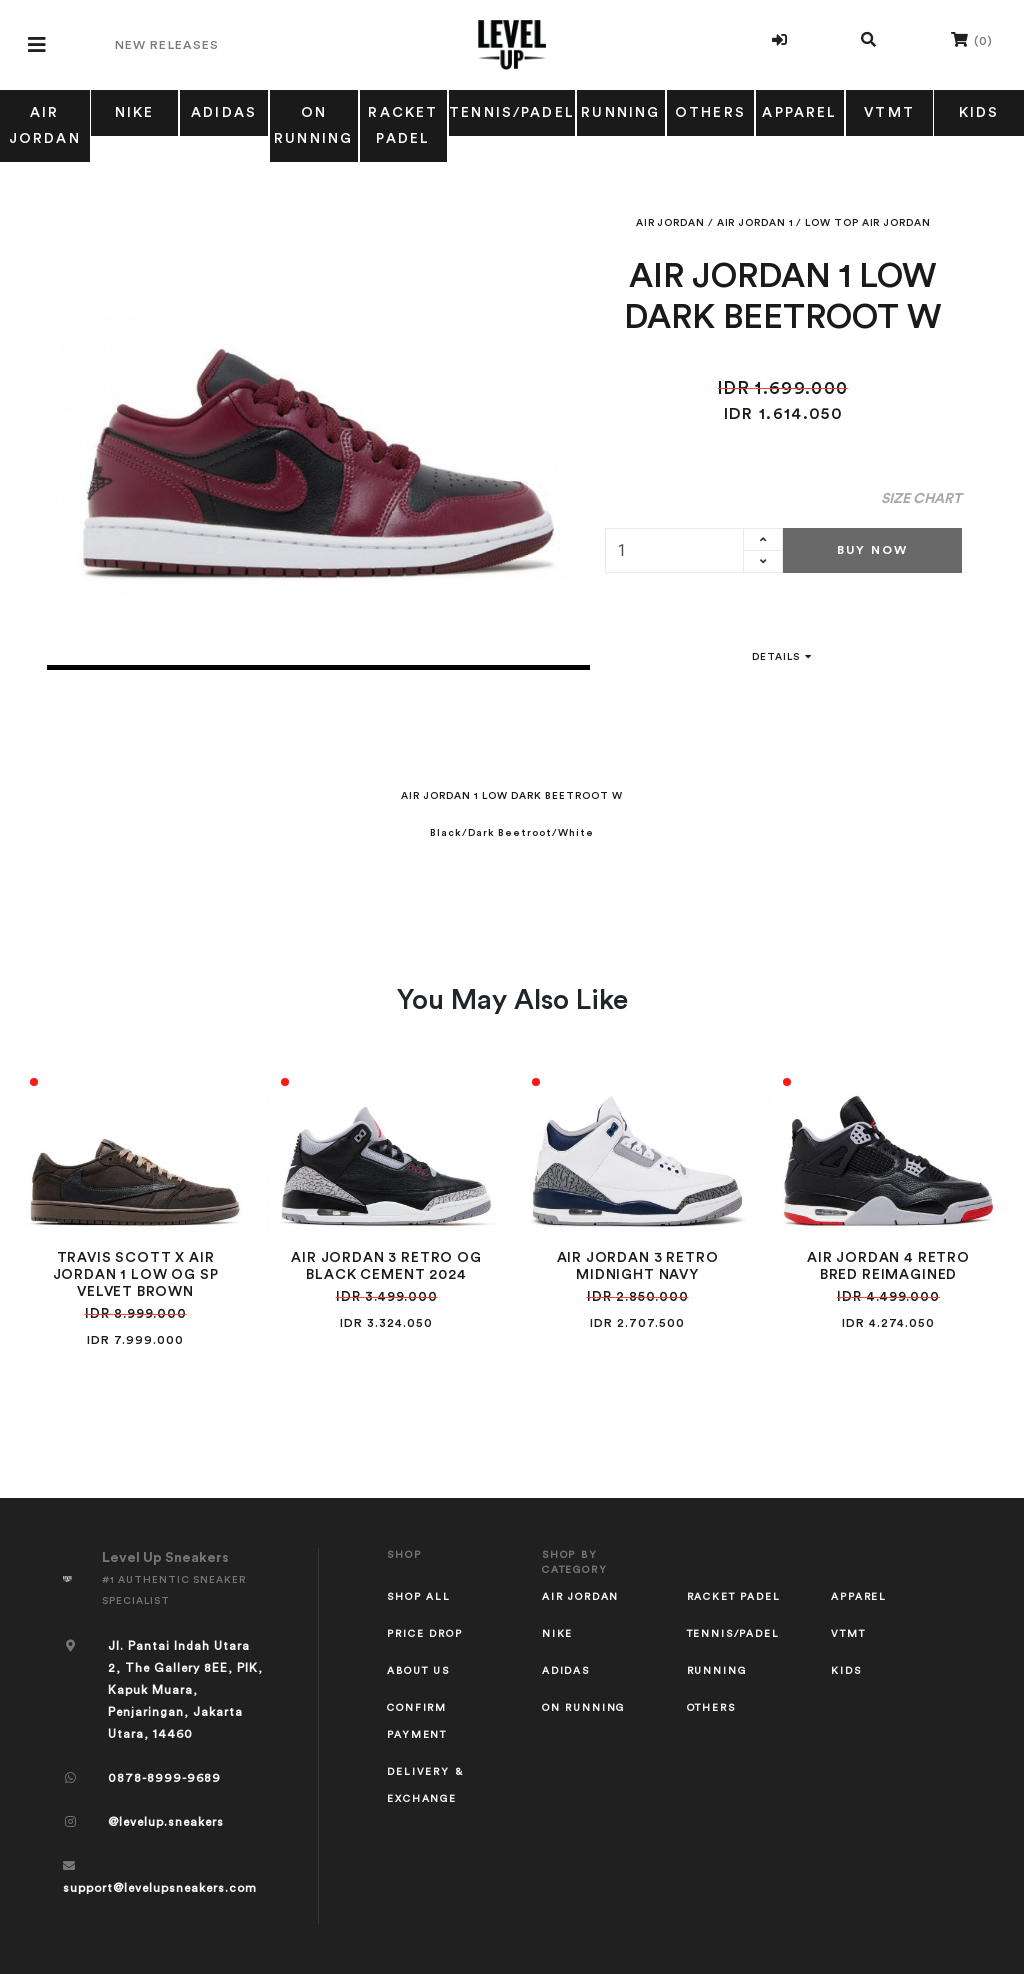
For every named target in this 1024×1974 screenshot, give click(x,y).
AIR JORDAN (45, 126)
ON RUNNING (313, 126)
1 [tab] (318, 667)
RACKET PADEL (403, 126)
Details (784, 657)
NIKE (135, 113)
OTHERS (710, 113)
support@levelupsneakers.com (160, 1888)
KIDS (846, 1671)
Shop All (419, 1597)
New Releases (167, 45)
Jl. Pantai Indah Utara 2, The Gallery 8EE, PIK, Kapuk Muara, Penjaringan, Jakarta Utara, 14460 (185, 1690)
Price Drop (424, 1634)
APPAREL (799, 113)
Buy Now (872, 550)
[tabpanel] (318, 403)
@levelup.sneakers (166, 1822)
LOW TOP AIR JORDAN (867, 223)
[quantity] (675, 550)
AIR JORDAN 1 (755, 223)
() (972, 39)
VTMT (889, 113)
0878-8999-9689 (164, 1778)
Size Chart (921, 499)
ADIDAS (224, 113)
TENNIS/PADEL (512, 113)
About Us (418, 1671)
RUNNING (620, 113)
